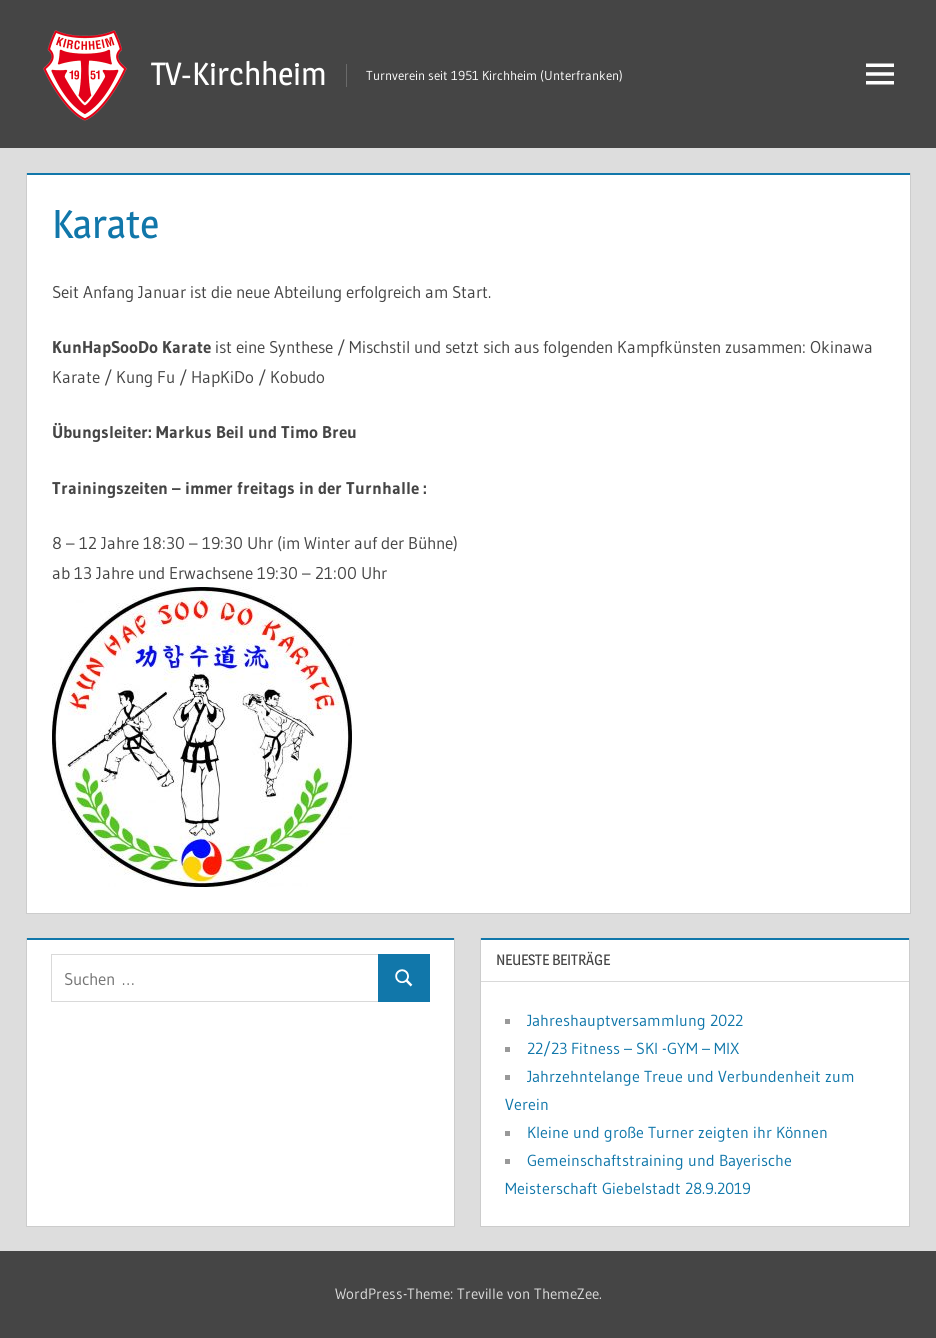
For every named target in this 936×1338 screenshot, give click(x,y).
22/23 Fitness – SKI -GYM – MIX (633, 1048)
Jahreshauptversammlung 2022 (635, 1020)
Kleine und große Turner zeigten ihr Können (677, 1132)
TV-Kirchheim (239, 73)
